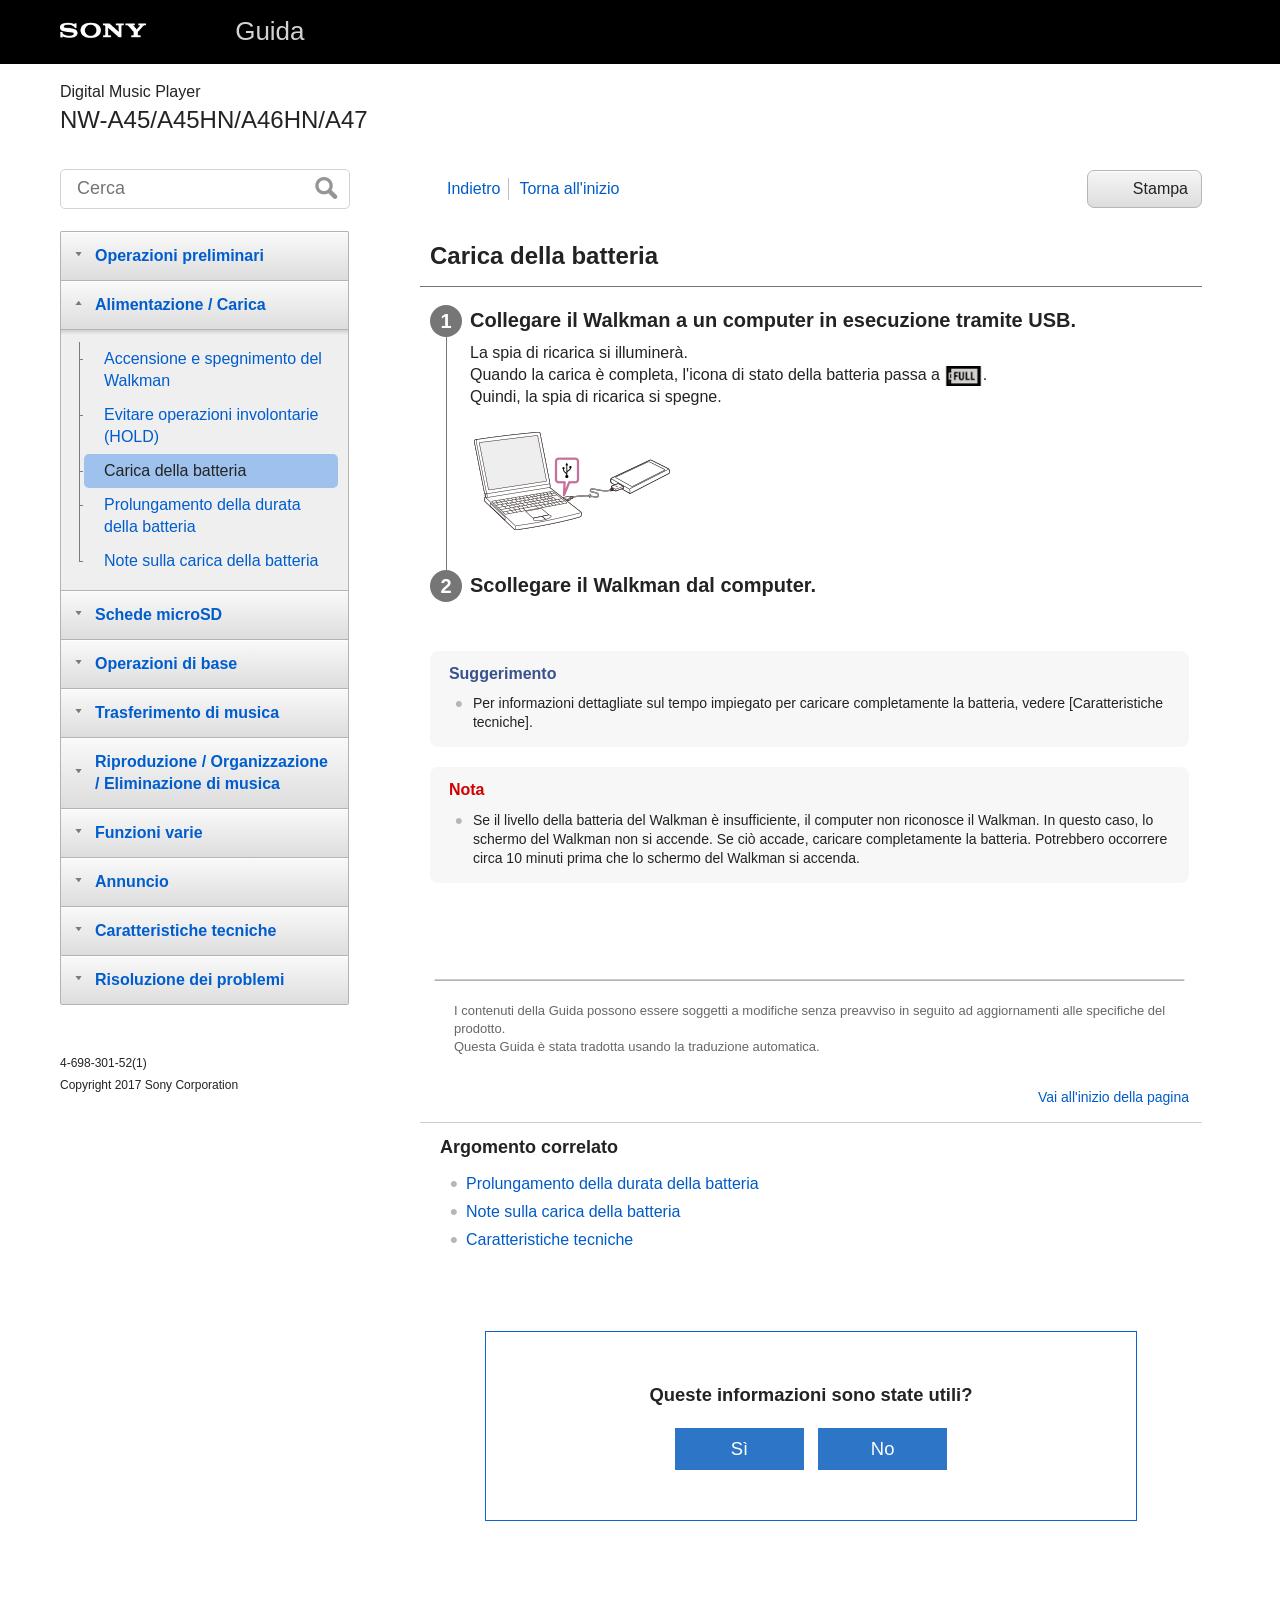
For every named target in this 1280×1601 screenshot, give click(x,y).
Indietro (473, 188)
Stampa (1160, 188)
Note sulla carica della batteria (573, 1211)
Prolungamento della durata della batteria (612, 1183)
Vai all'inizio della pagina (1113, 1097)
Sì (739, 1448)
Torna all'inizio (569, 188)
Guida (269, 31)
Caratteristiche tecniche (549, 1239)
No (883, 1448)
